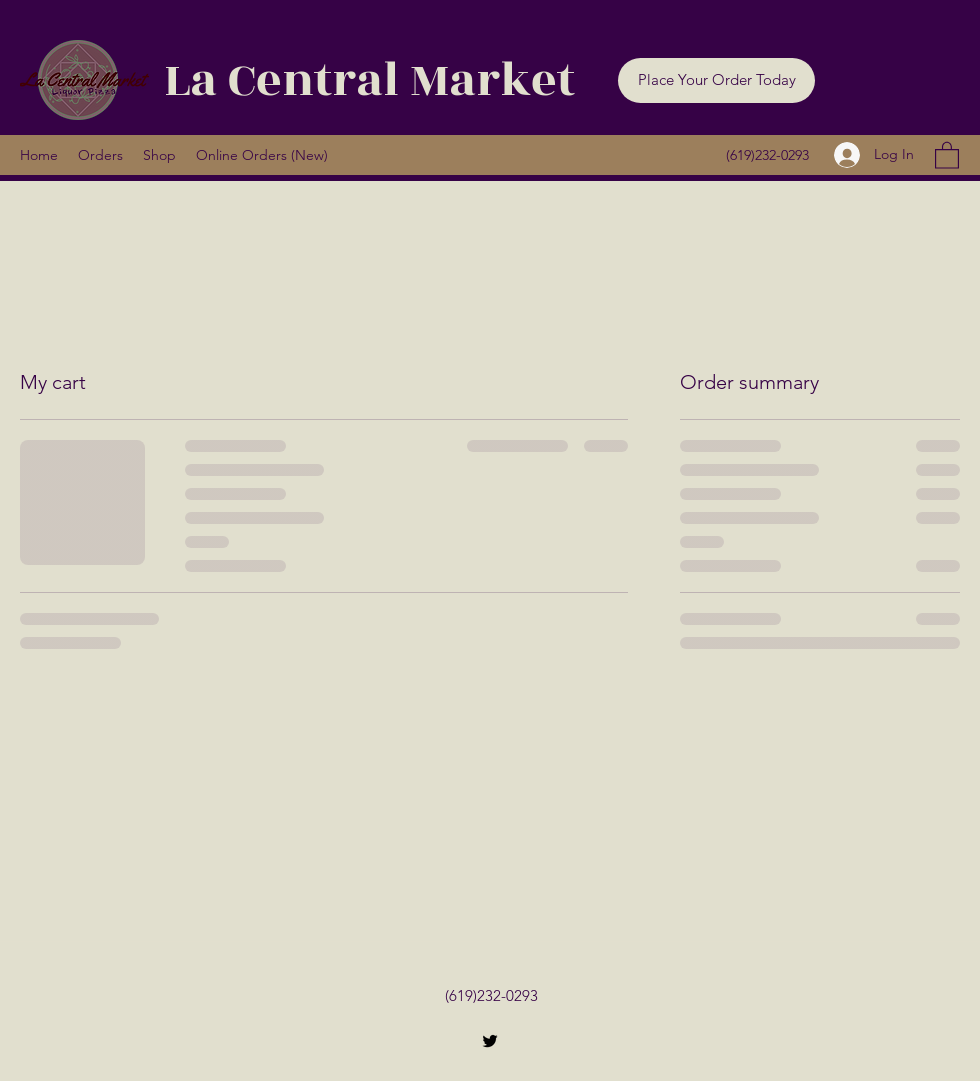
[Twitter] (490, 1041)
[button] (716, 80)
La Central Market (369, 80)
